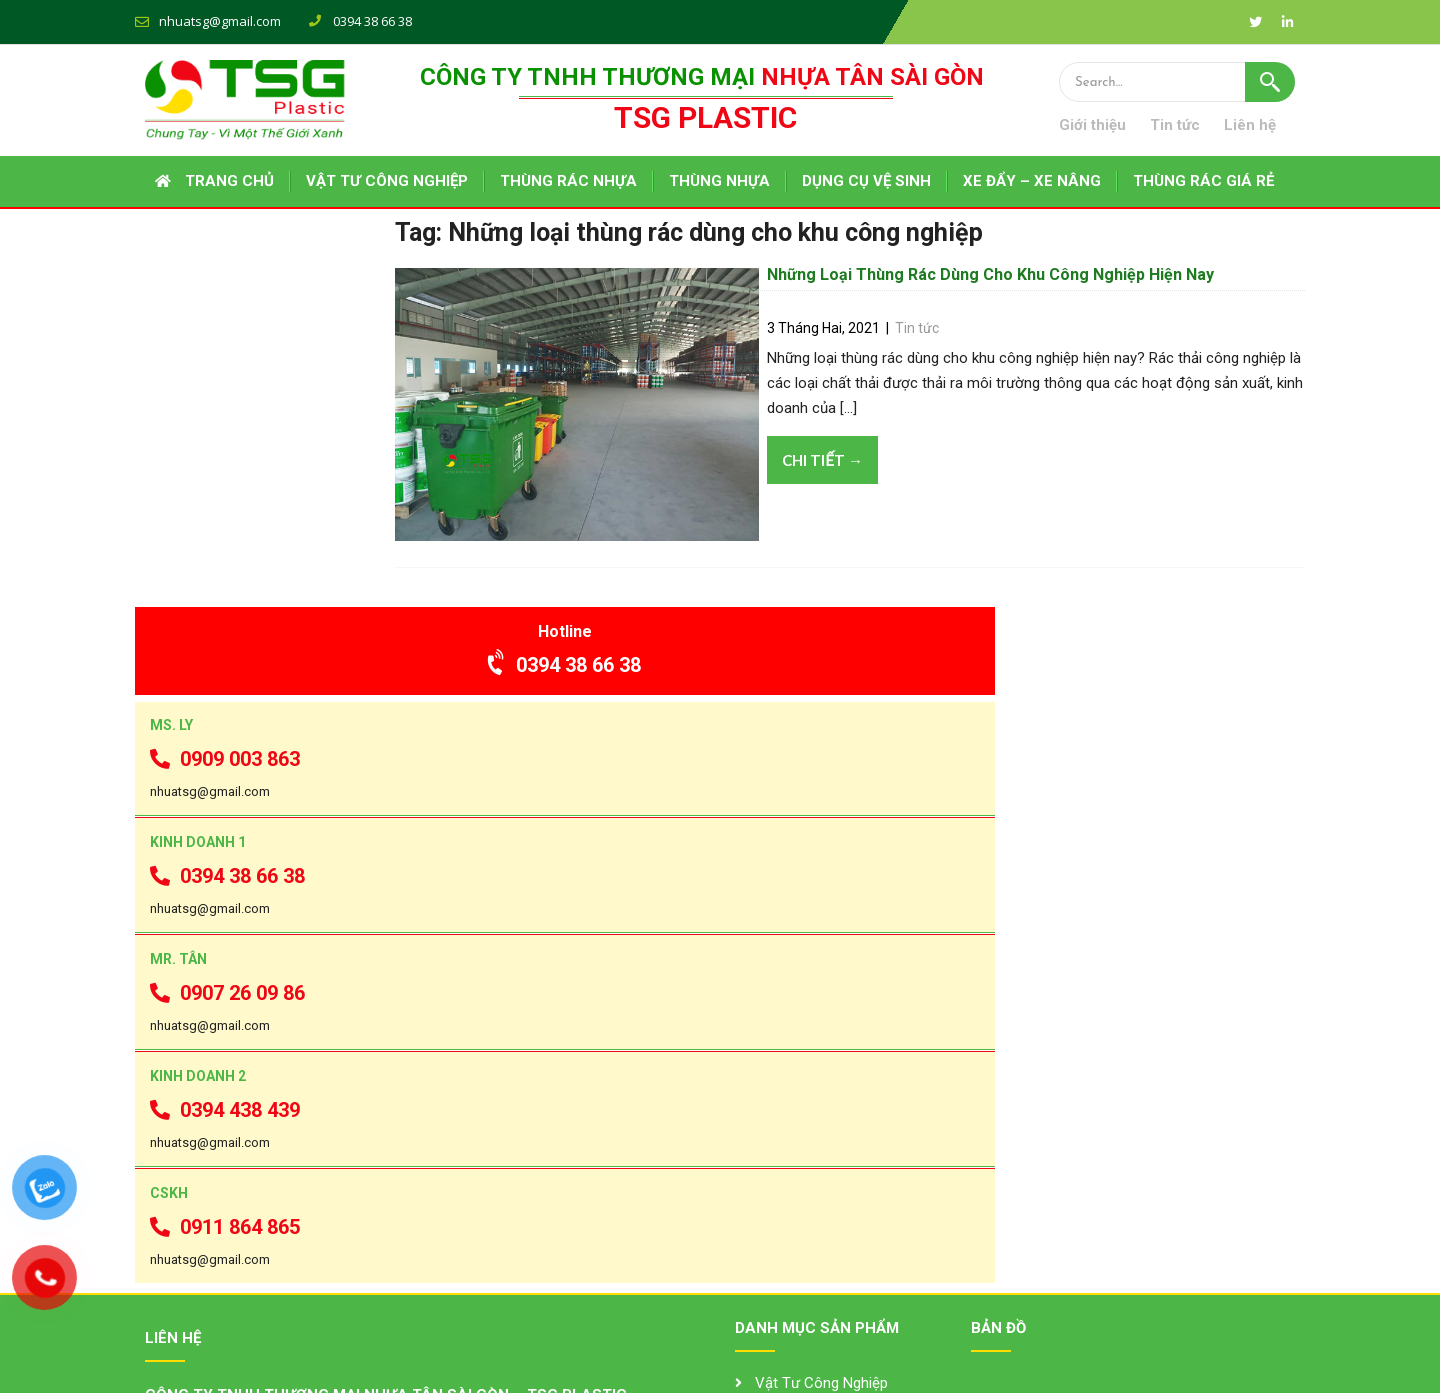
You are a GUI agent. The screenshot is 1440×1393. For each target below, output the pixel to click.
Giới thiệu (1111, 126)
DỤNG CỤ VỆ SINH (866, 182)
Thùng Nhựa (795, 1129)
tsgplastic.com (243, 1242)
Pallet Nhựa (792, 1240)
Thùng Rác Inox (806, 1203)
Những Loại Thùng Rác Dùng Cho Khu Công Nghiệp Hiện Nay (1006, 297)
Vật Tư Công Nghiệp (821, 1092)
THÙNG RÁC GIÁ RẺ (1203, 182)
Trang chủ (229, 182)
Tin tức (1194, 126)
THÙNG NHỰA (719, 182)
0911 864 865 (226, 911)
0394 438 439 (226, 788)
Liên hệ (1269, 126)
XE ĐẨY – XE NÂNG (1032, 182)
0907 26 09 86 (228, 664)
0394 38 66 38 (256, 303)
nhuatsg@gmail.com (220, 21)
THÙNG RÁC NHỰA (568, 182)
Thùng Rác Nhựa (809, 1166)
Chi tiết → (838, 488)
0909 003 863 (226, 417)
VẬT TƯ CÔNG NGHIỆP (387, 182)
